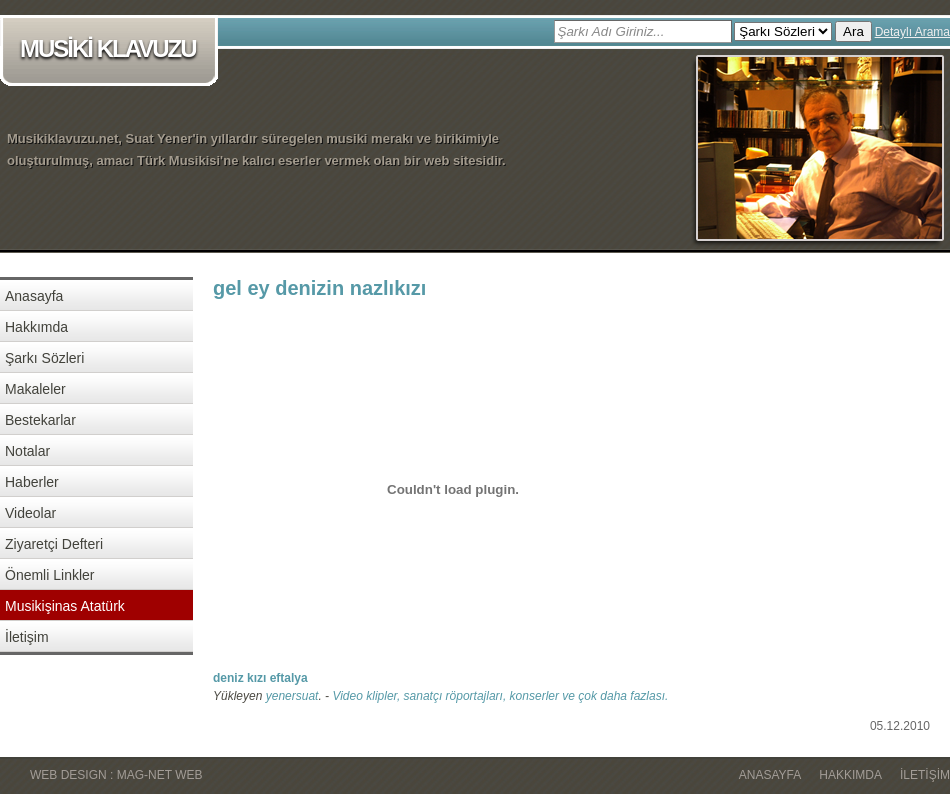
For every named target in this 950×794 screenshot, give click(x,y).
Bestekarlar (40, 420)
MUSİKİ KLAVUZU (112, 50)
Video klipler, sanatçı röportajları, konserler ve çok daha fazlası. (500, 696)
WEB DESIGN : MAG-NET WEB (116, 775)
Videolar (30, 513)
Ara (853, 31)
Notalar (27, 451)
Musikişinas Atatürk (65, 606)
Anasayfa (34, 296)
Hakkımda (36, 327)
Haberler (32, 482)
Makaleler (35, 389)
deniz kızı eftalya (260, 678)
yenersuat (292, 696)
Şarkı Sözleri (44, 358)
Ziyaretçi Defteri (54, 544)
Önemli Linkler (49, 575)
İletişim (27, 637)
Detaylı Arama (912, 32)
